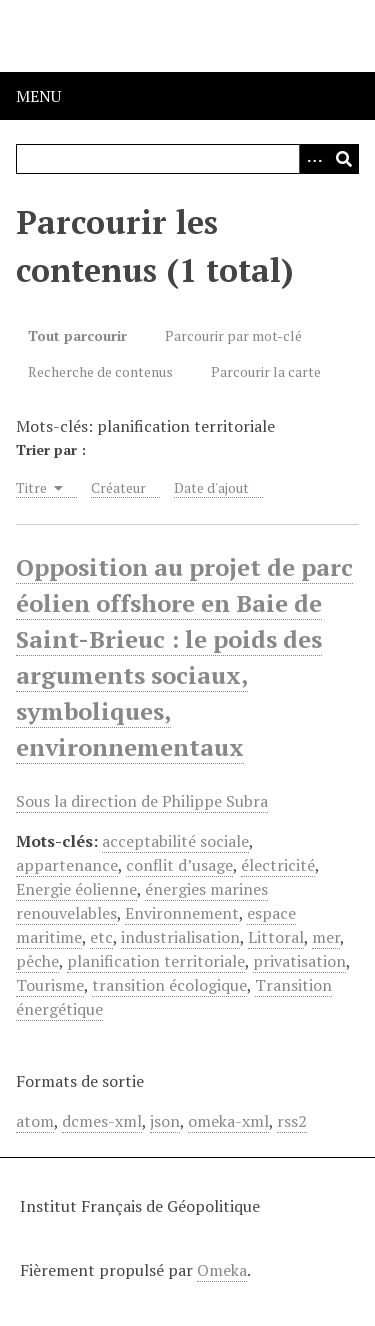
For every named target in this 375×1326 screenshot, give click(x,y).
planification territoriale (156, 961)
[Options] (314, 159)
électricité (278, 865)
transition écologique (169, 985)
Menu (38, 96)
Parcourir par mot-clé (233, 335)
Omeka (222, 1270)
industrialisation (180, 937)
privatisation (299, 961)
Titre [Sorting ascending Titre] (39, 487)
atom (35, 1121)
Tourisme (50, 985)
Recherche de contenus (100, 371)
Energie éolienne (76, 889)
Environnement (182, 913)
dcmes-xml (102, 1121)
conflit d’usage (179, 865)
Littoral (276, 937)
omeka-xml (228, 1121)
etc (101, 937)
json (165, 1121)
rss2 (292, 1121)
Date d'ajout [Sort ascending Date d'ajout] (211, 487)
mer (326, 937)
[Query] (187, 159)
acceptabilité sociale (175, 841)
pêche (37, 961)
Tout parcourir (77, 335)
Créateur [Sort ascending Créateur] (118, 487)
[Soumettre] (344, 159)
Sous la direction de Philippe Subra (142, 801)
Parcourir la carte (266, 371)
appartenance (67, 865)
